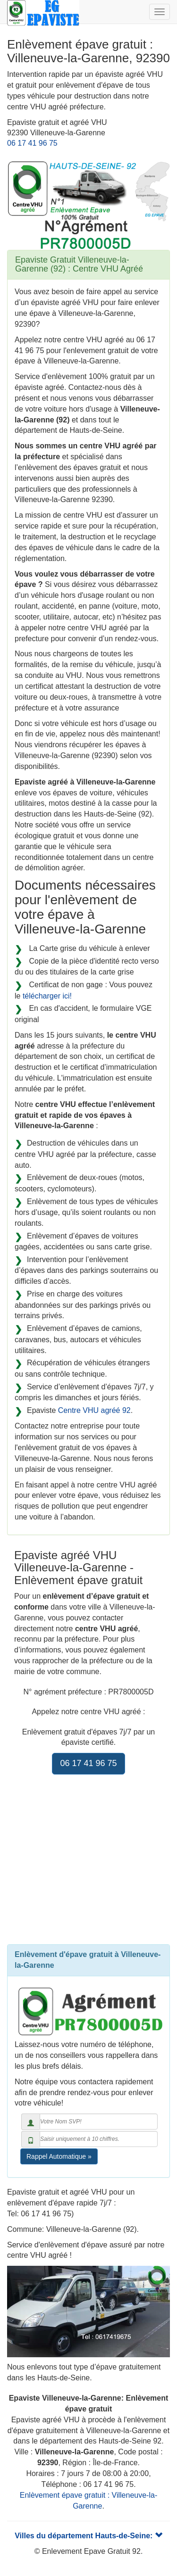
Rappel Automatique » (59, 2156)
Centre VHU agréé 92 (94, 1410)
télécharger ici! (47, 996)
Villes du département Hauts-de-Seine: (88, 2536)
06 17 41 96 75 (32, 143)
